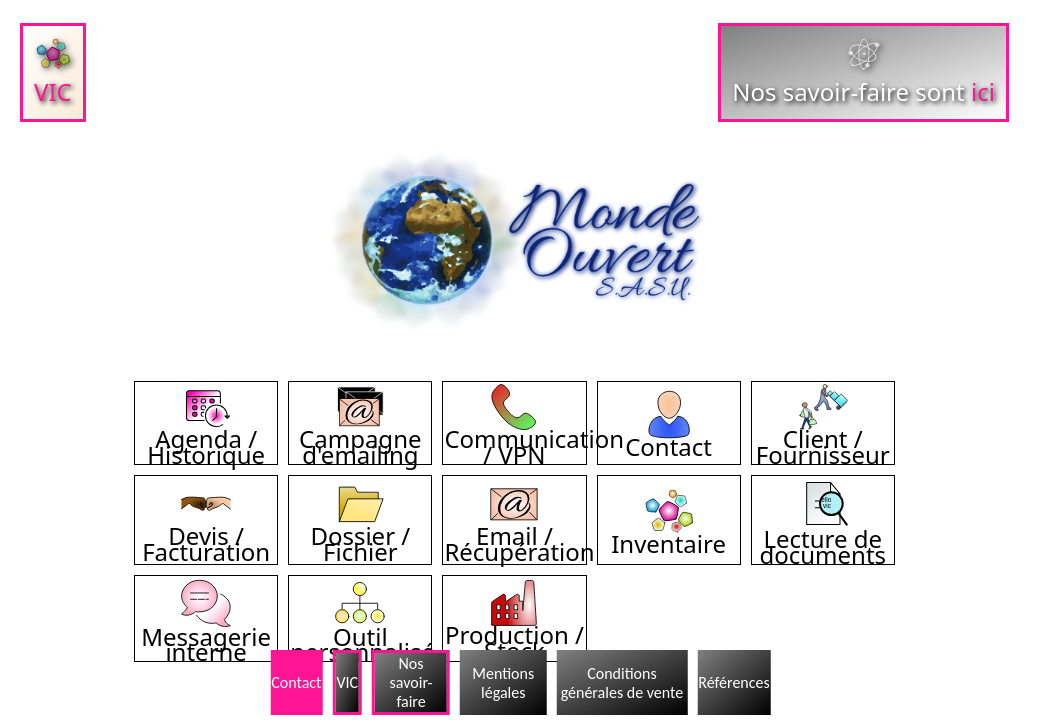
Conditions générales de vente (622, 683)
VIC (347, 682)
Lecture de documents (822, 538)
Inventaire (668, 535)
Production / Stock (514, 634)
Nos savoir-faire (411, 682)
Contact (668, 438)
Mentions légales (503, 683)
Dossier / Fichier (360, 535)
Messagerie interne (206, 636)
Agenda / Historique (206, 438)
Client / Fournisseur (823, 438)
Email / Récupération (519, 535)
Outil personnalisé (362, 636)
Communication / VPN (534, 438)
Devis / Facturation (206, 535)
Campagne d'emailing (360, 438)
